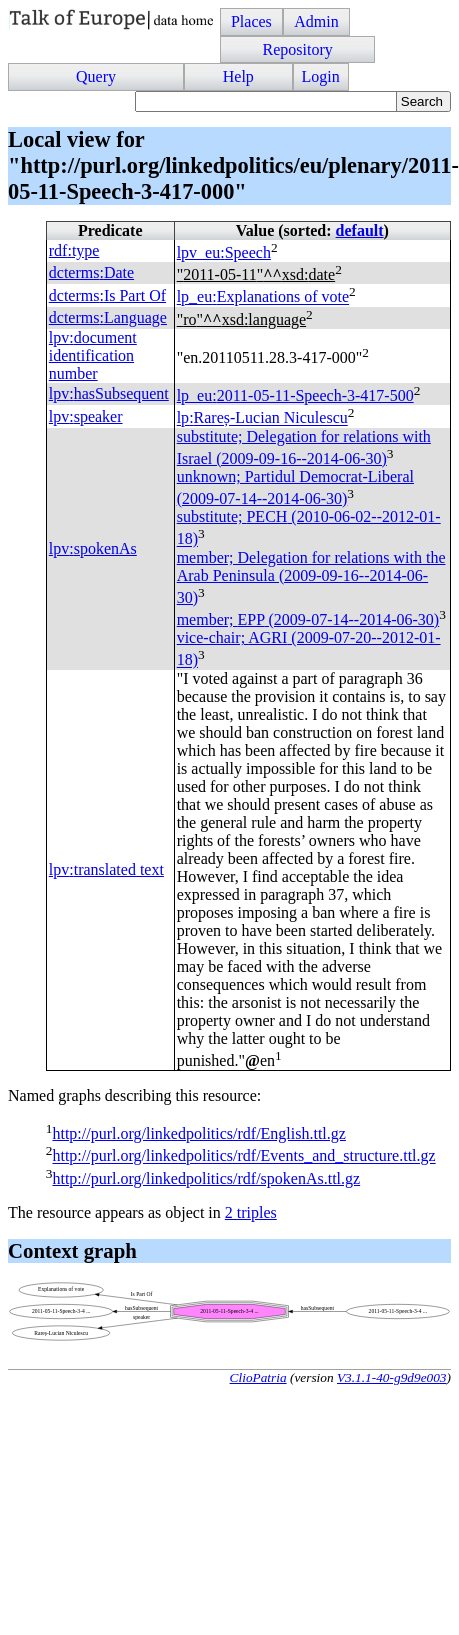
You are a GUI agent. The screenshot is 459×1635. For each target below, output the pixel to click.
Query (96, 76)
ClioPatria (258, 1377)
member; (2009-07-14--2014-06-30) (308, 619)
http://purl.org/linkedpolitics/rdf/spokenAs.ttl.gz (206, 1178)
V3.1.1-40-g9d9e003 (392, 1377)
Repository (297, 49)
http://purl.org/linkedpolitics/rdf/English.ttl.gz (198, 1133)
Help (238, 76)
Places (251, 21)
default (360, 230)
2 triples (251, 1212)
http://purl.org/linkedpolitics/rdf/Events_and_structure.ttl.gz (243, 1156)
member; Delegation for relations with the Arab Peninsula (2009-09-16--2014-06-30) (311, 577)
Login (321, 76)
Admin (316, 21)
